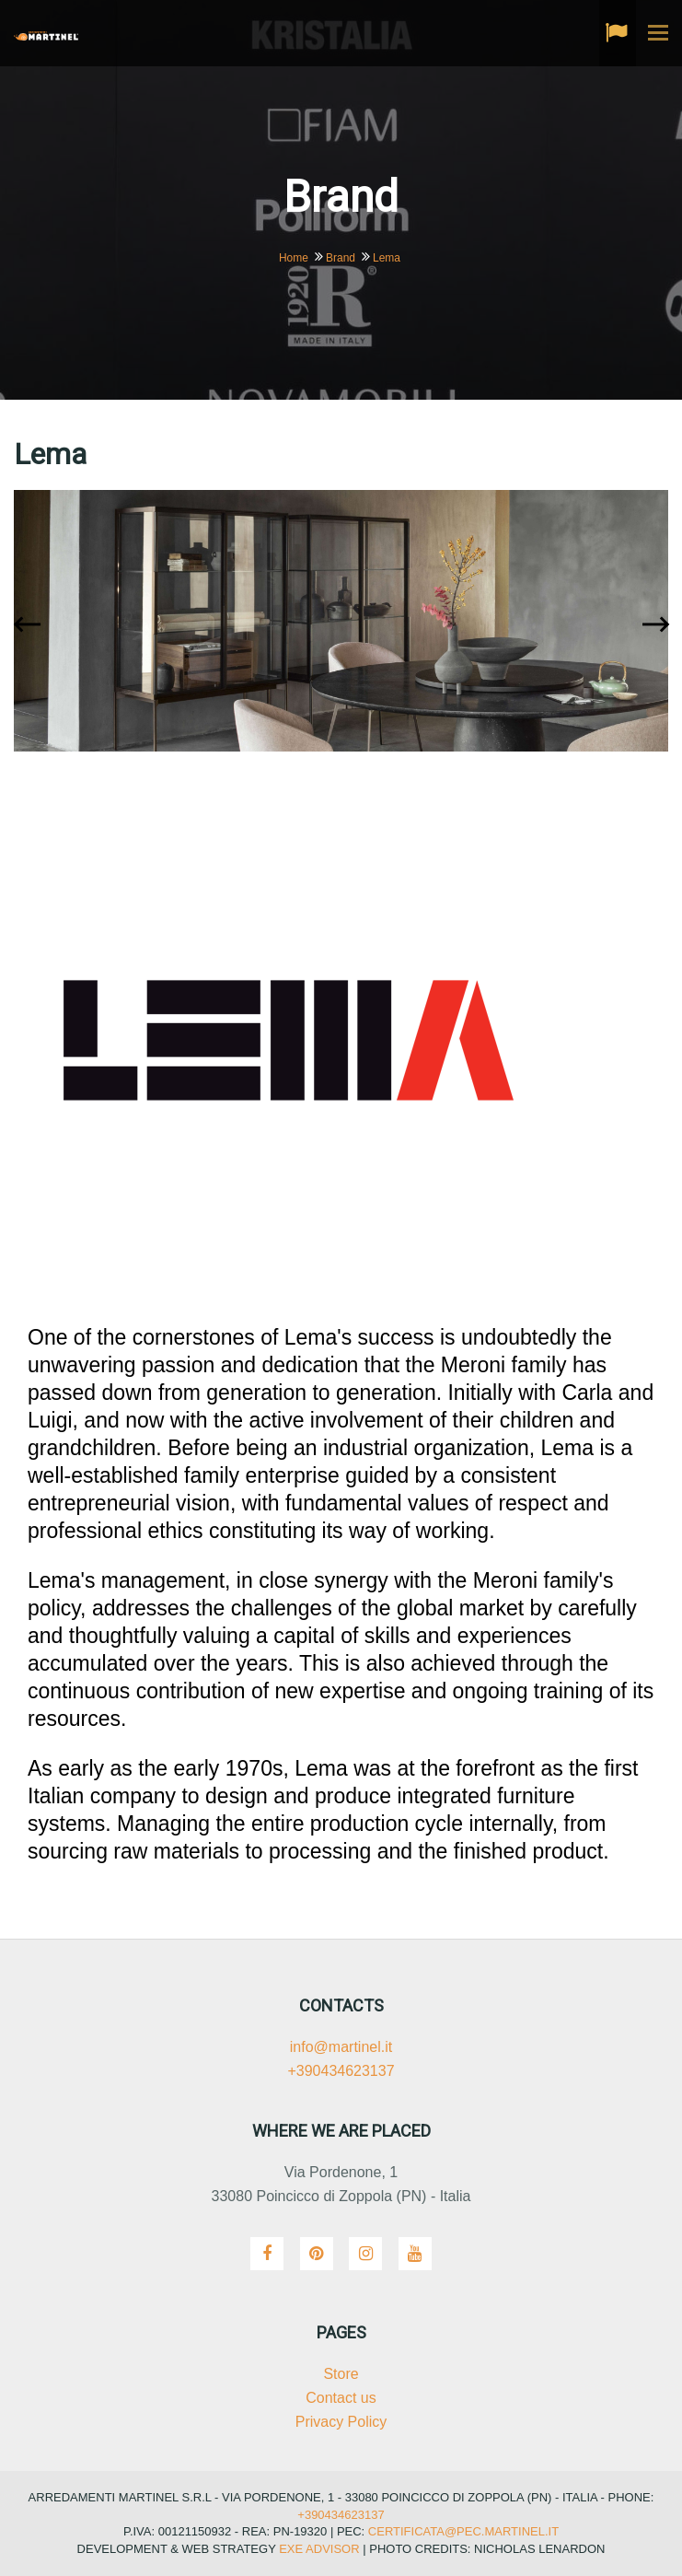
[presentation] (31, 626)
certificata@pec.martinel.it (461, 2531)
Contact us (341, 2398)
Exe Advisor (319, 2549)
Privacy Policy (341, 2422)
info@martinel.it (341, 2047)
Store (340, 2374)
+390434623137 (340, 2071)
